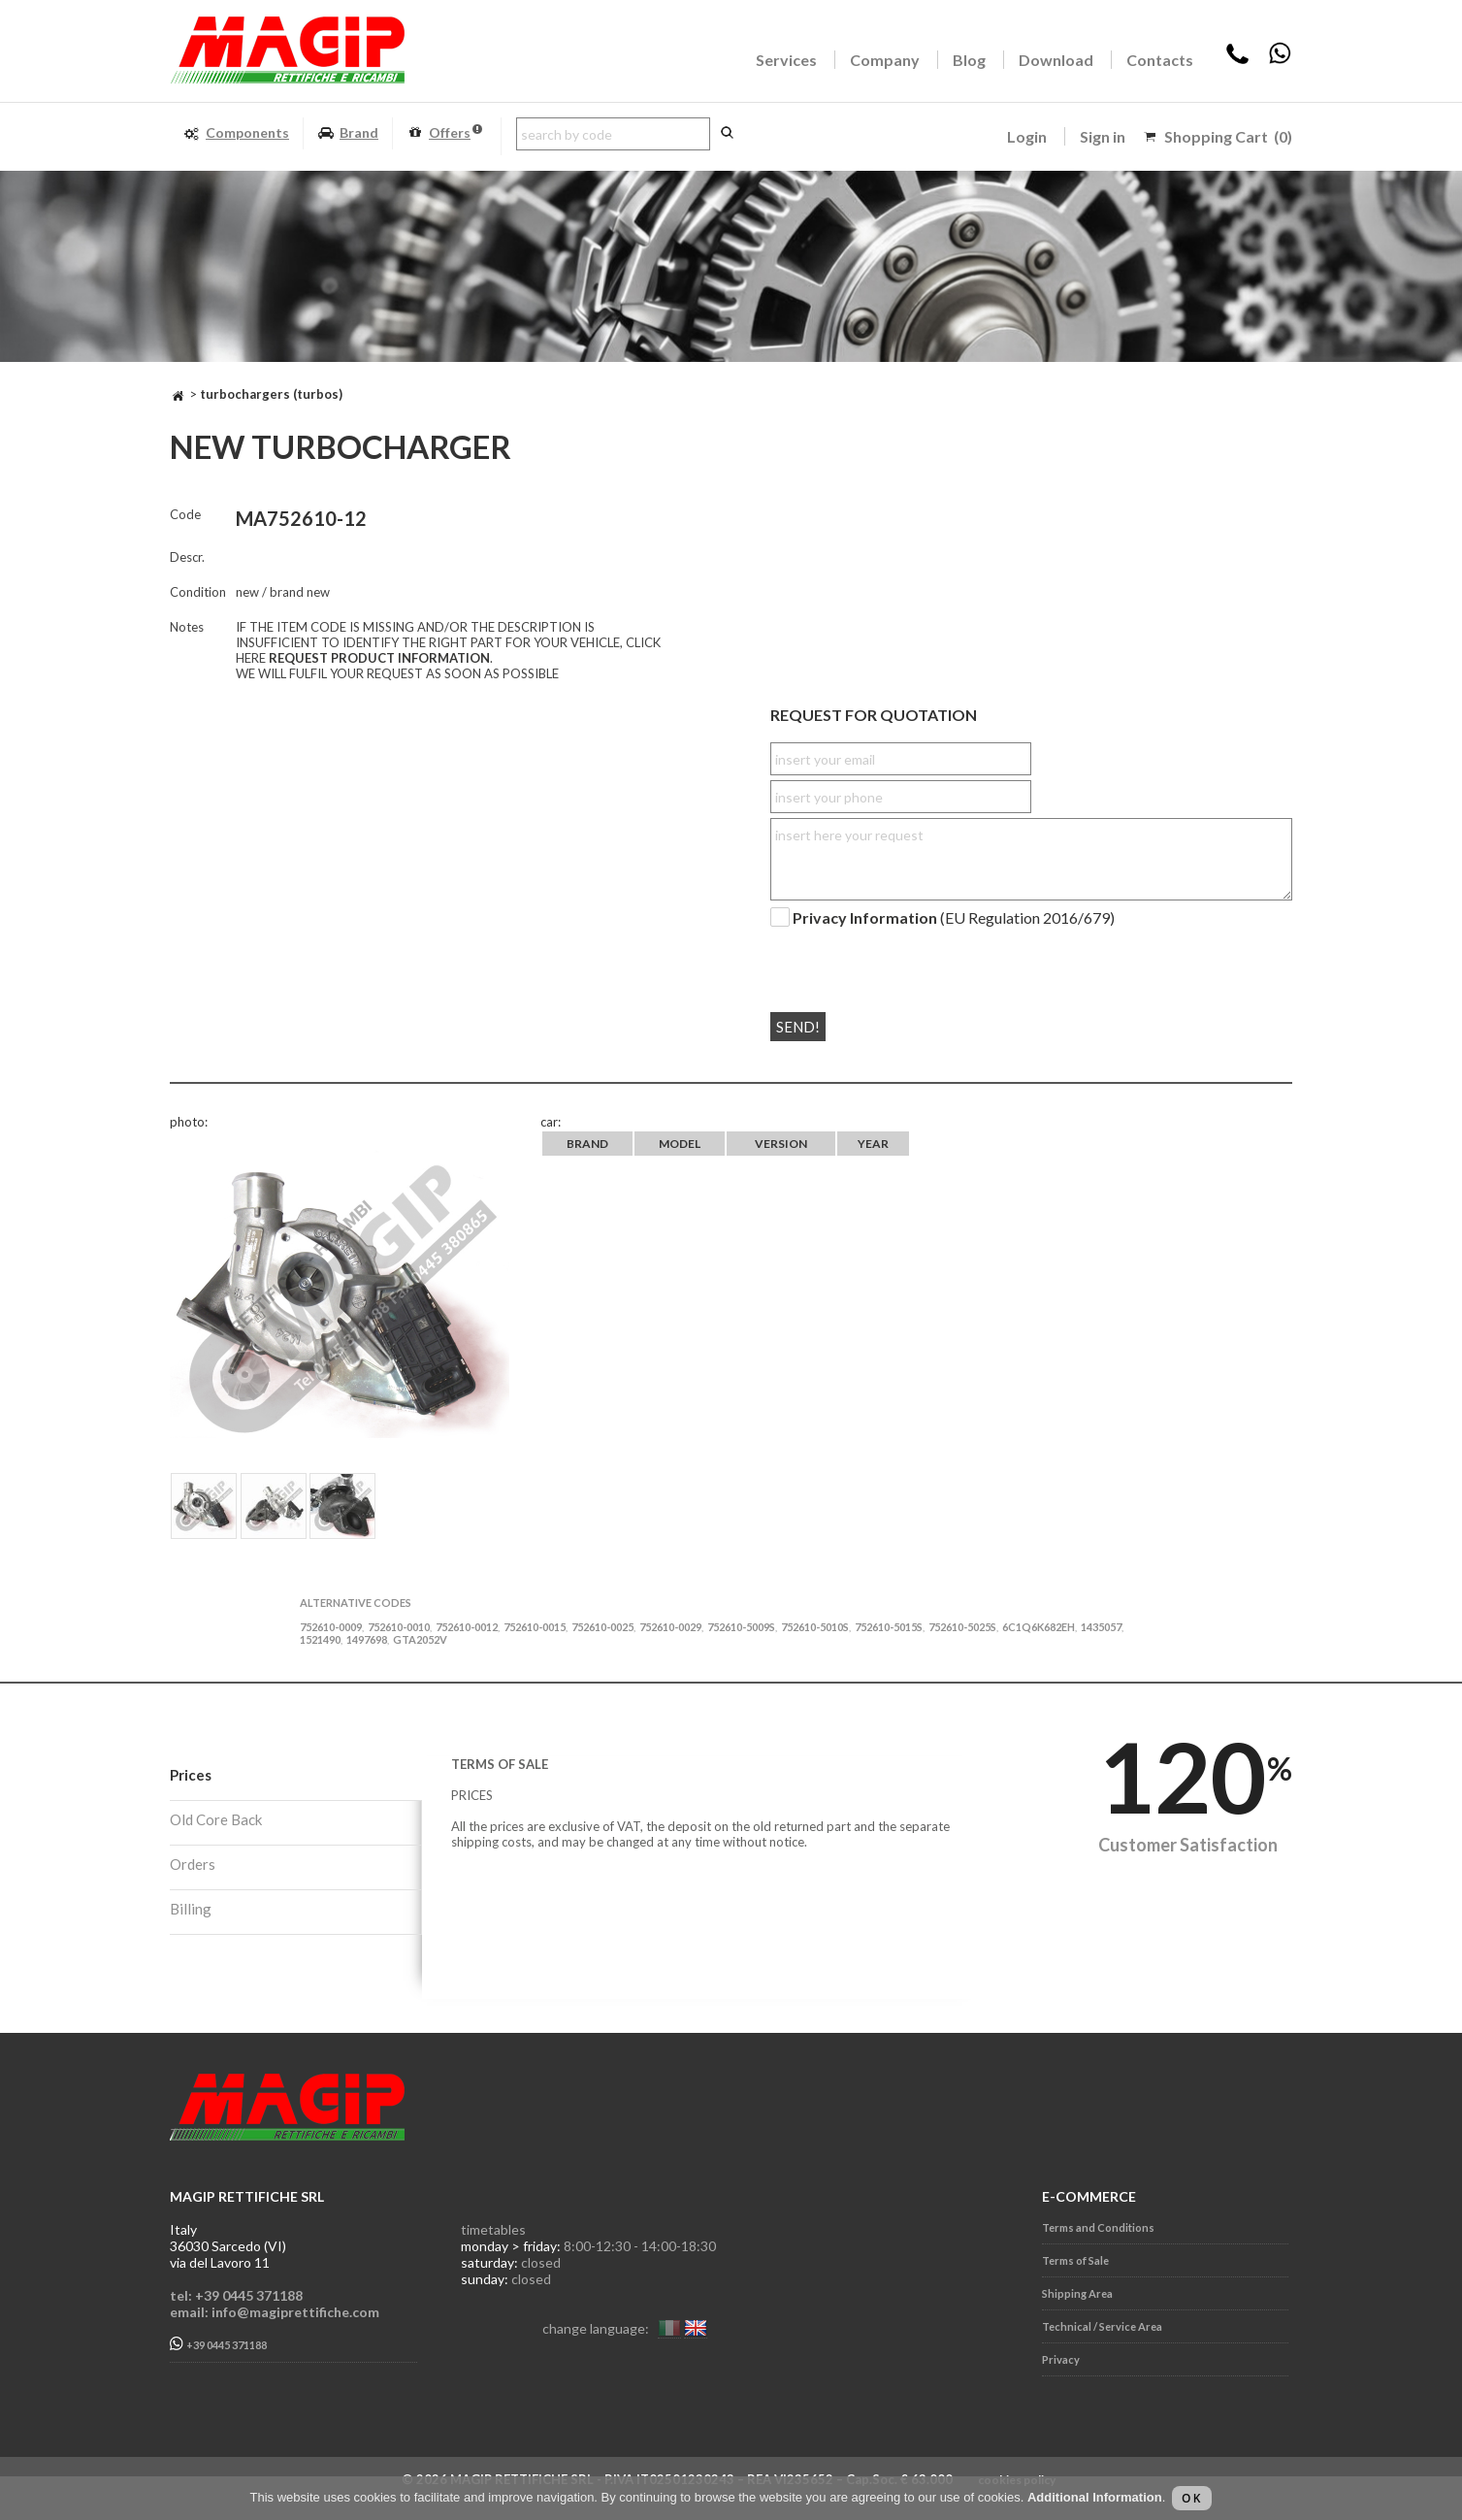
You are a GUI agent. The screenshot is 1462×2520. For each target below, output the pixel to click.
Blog (969, 59)
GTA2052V (420, 1639)
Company (885, 59)
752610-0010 (399, 1626)
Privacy (1061, 2359)
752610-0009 (331, 1626)
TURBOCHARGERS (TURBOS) (271, 394)
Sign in (1102, 136)
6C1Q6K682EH (1038, 1626)
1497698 (366, 1639)
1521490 (320, 1639)
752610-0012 (467, 1626)
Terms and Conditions (1098, 2227)
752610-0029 (670, 1626)
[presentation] (888, 962)
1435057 (1101, 1626)
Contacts (1159, 59)
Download (1056, 59)
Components (236, 133)
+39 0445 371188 (218, 2344)
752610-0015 (535, 1626)
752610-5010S (815, 1626)
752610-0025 (602, 1626)
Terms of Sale (1075, 2260)
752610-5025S (962, 1626)
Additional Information (1094, 2497)
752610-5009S (741, 1626)
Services (786, 59)
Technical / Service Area (1102, 2326)
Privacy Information (865, 917)
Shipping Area (1077, 2293)
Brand (347, 133)
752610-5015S (889, 1626)
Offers (444, 133)
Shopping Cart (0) (1228, 136)
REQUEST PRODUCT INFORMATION (379, 658)
